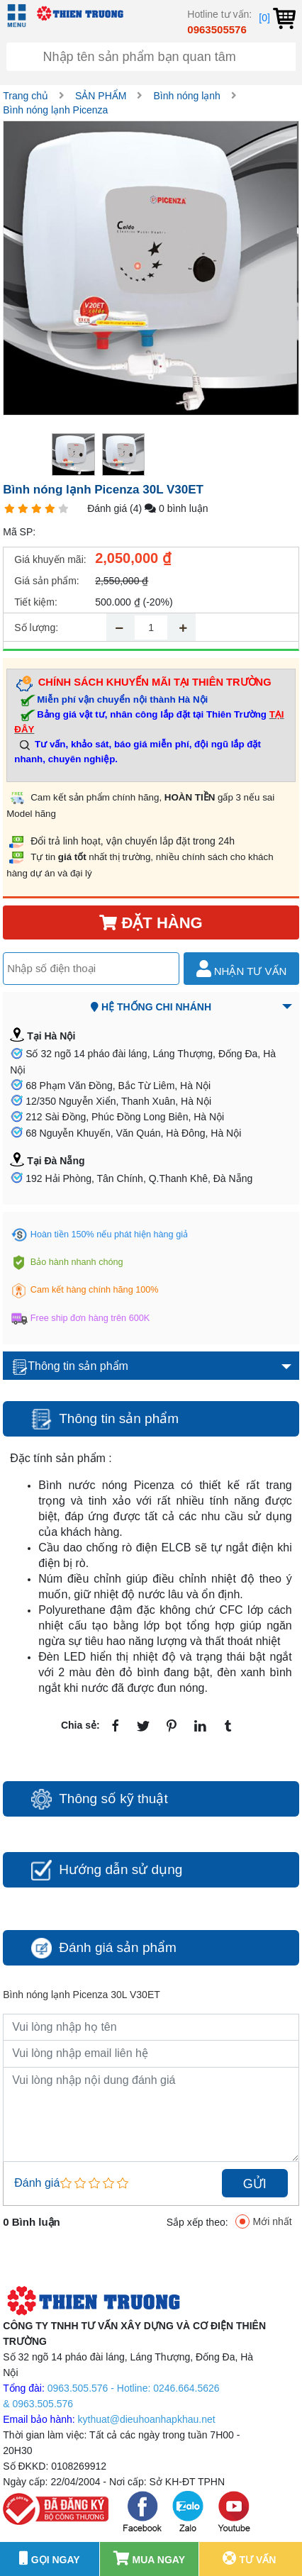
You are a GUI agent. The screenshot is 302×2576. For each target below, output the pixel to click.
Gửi (255, 2184)
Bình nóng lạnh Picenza (55, 110)
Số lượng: (36, 627)
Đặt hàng (150, 923)
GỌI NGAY (49, 2558)
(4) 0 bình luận (169, 508)
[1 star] (9, 509)
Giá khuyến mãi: (50, 559)
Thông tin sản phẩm (70, 1367)
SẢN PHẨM (100, 95)
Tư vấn (249, 2558)
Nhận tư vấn (241, 968)
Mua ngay (149, 2558)
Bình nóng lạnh (186, 95)
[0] (277, 17)
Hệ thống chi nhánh (151, 1007)
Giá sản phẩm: (46, 580)
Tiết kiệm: (35, 602)
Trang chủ (25, 95)
